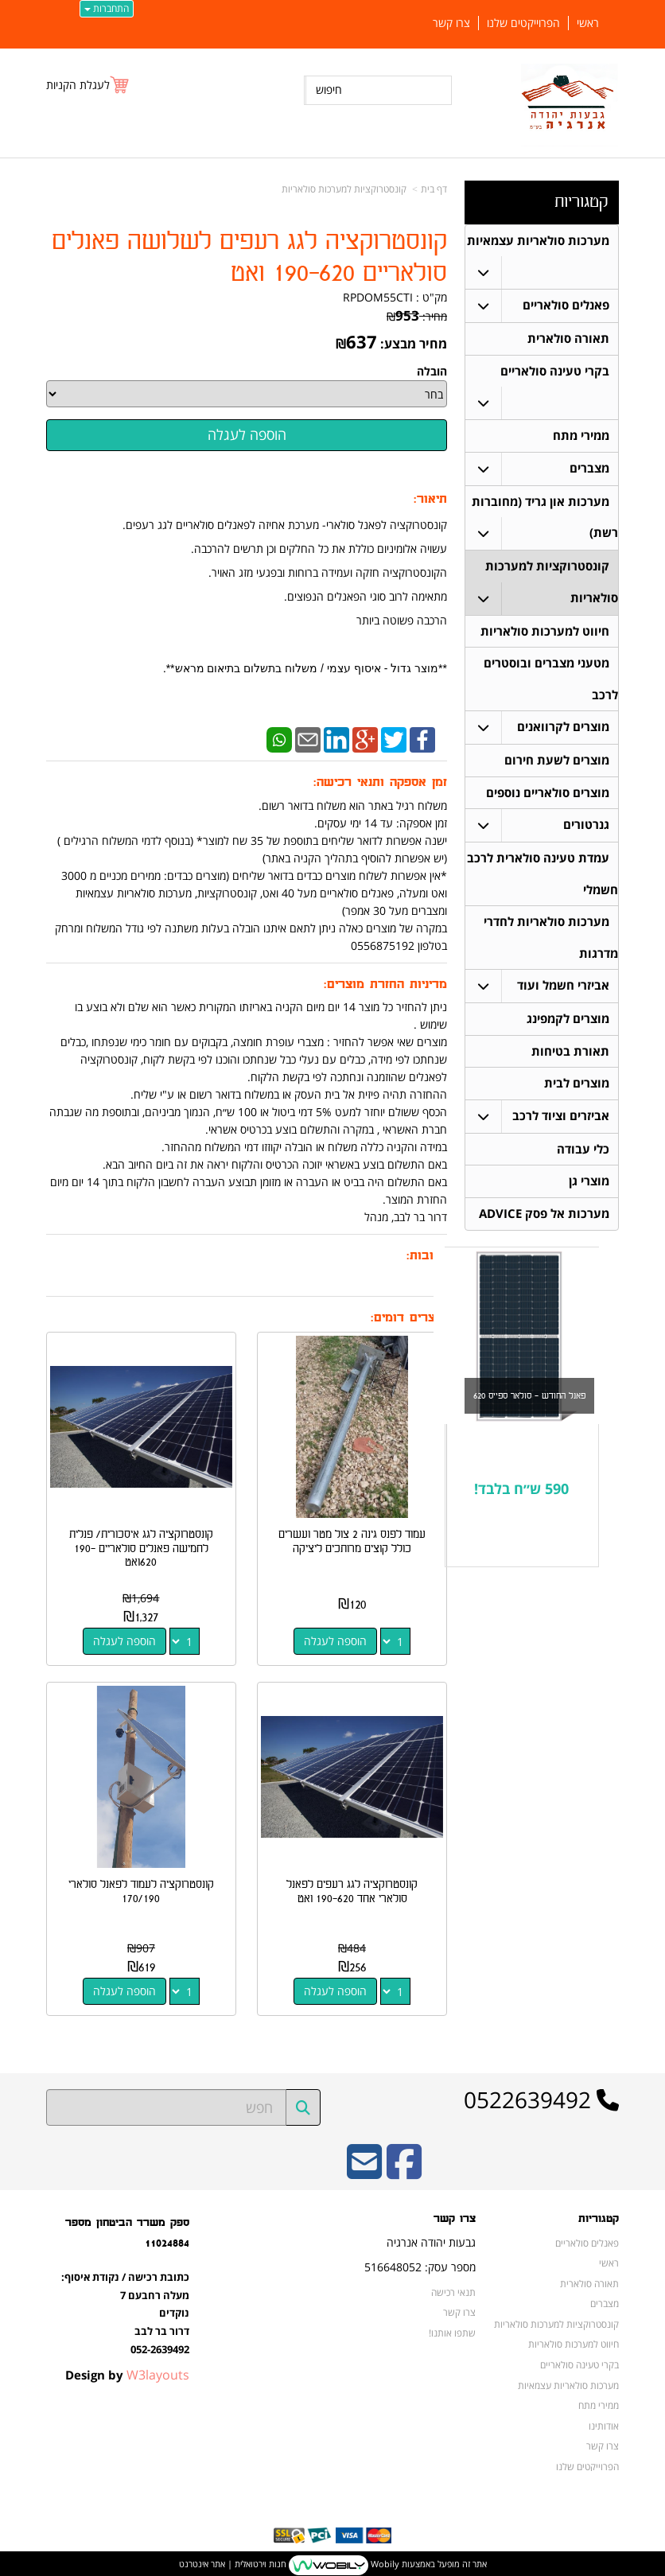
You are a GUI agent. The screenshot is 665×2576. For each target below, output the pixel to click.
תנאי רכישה (453, 2288)
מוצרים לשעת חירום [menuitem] (556, 764)
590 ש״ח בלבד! (521, 1497)
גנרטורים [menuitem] (586, 829)
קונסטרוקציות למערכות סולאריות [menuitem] (556, 2320)
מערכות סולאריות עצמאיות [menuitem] (538, 240)
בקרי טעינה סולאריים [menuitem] (554, 372)
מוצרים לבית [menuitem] (576, 1090)
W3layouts (157, 2371)
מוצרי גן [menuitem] (589, 1189)
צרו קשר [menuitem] (451, 23)
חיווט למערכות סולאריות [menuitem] (544, 633)
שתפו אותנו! (452, 2329)
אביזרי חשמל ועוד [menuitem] (563, 991)
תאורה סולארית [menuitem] (568, 339)
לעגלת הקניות (78, 84)
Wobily (383, 2560)
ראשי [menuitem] (588, 23)
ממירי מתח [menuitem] (581, 437)
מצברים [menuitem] (589, 469)
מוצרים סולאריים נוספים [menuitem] (547, 796)
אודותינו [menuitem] (604, 2422)
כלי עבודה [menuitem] (583, 1156)
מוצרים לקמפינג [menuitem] (568, 1025)
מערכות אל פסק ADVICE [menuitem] (544, 1221)
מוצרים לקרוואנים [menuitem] (563, 730)
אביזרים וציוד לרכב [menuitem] (560, 1123)
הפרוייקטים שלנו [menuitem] (523, 23)
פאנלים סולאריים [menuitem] (566, 306)
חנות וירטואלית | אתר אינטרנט (232, 2560)
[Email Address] (364, 2169)
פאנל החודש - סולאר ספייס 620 (529, 1404)
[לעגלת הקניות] (88, 84)
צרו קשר (459, 2309)
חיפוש (329, 89)
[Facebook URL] (404, 2169)
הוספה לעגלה (336, 1639)
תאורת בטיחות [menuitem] (570, 1057)
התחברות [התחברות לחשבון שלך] (106, 8)
